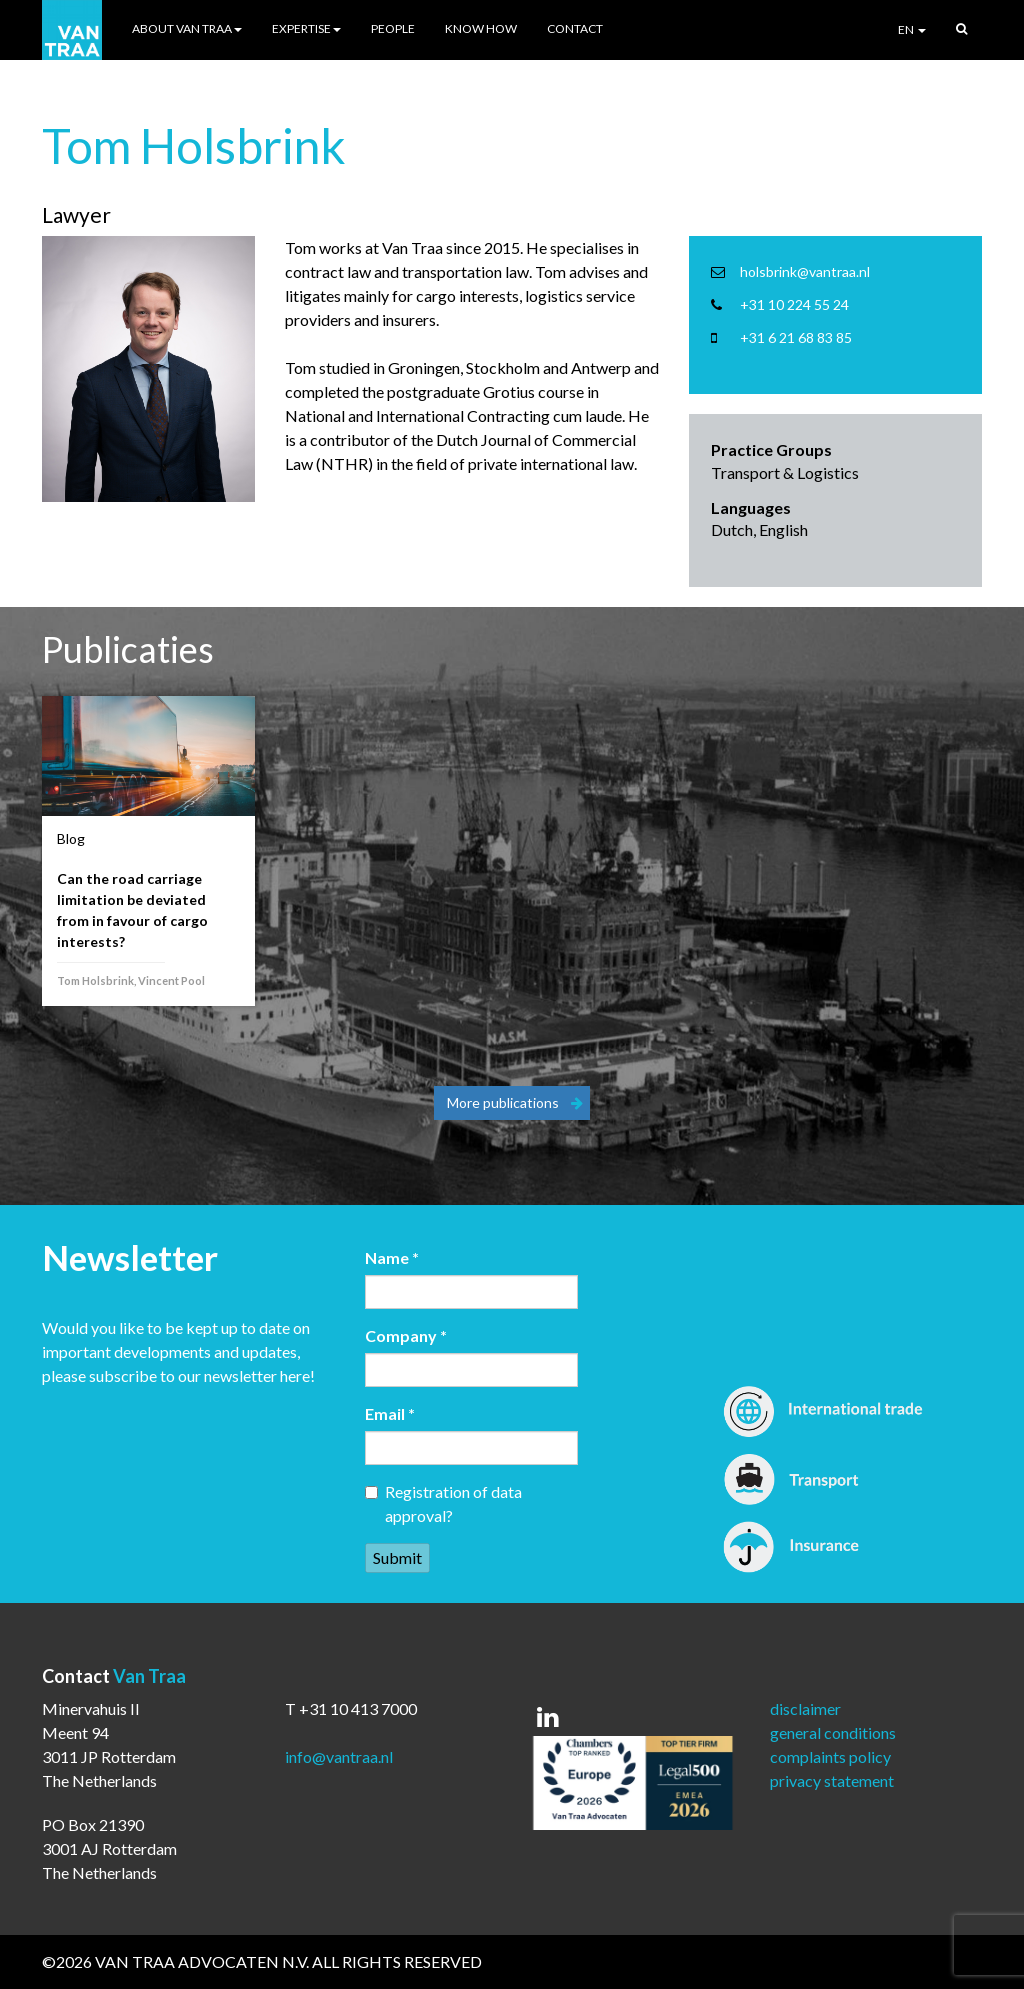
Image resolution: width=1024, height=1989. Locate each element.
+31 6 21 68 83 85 (796, 337)
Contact (575, 28)
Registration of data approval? (443, 1503)
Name (392, 1257)
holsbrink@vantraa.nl (805, 271)
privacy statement (832, 1780)
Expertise (306, 28)
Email (390, 1413)
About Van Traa (187, 28)
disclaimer (805, 1708)
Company (406, 1335)
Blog (71, 838)
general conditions (833, 1732)
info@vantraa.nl (339, 1756)
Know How (481, 28)
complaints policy (830, 1756)
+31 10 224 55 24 (794, 304)
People (393, 28)
